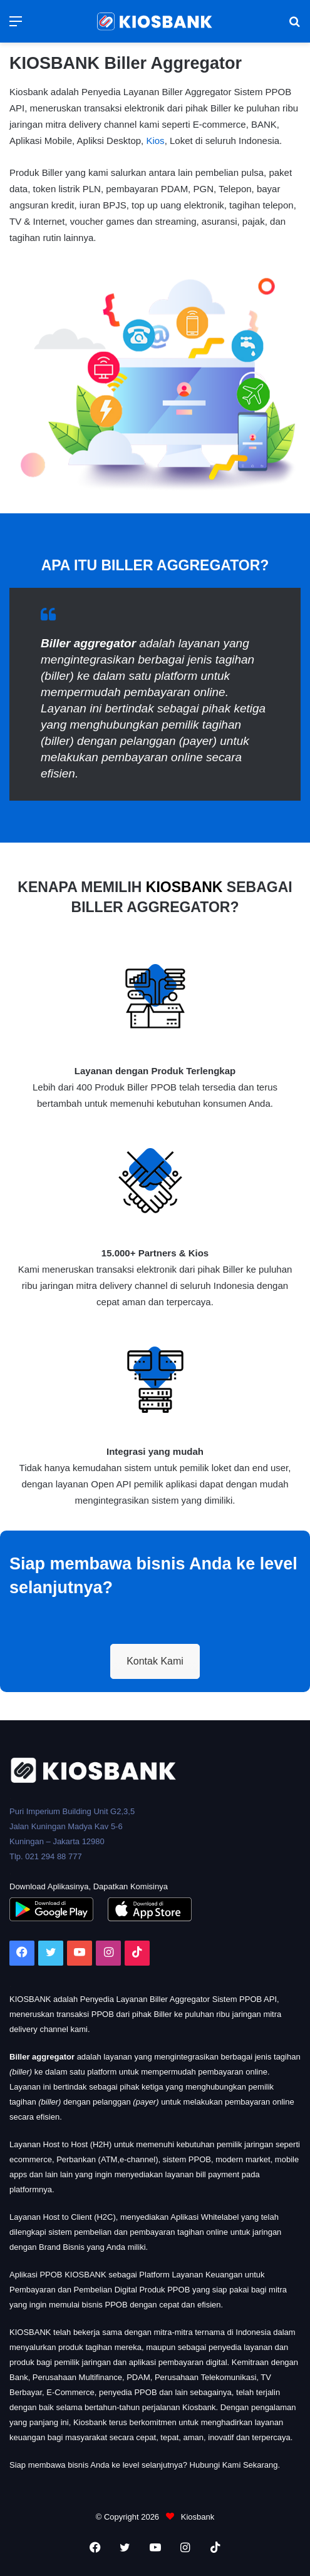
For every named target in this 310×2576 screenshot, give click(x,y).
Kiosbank (196, 2517)
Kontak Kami (155, 1661)
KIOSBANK (184, 887)
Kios (155, 140)
